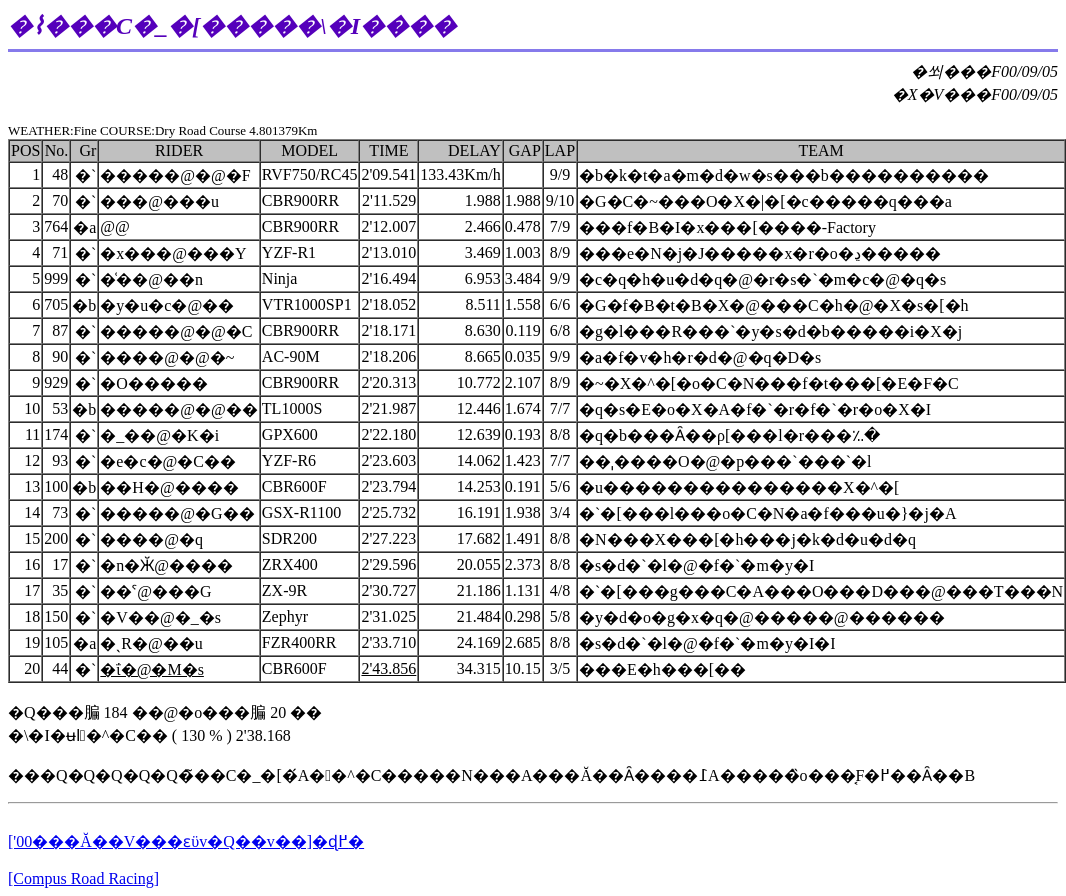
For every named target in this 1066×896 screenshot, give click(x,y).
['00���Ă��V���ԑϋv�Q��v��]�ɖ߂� (186, 841)
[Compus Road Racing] (83, 878)
